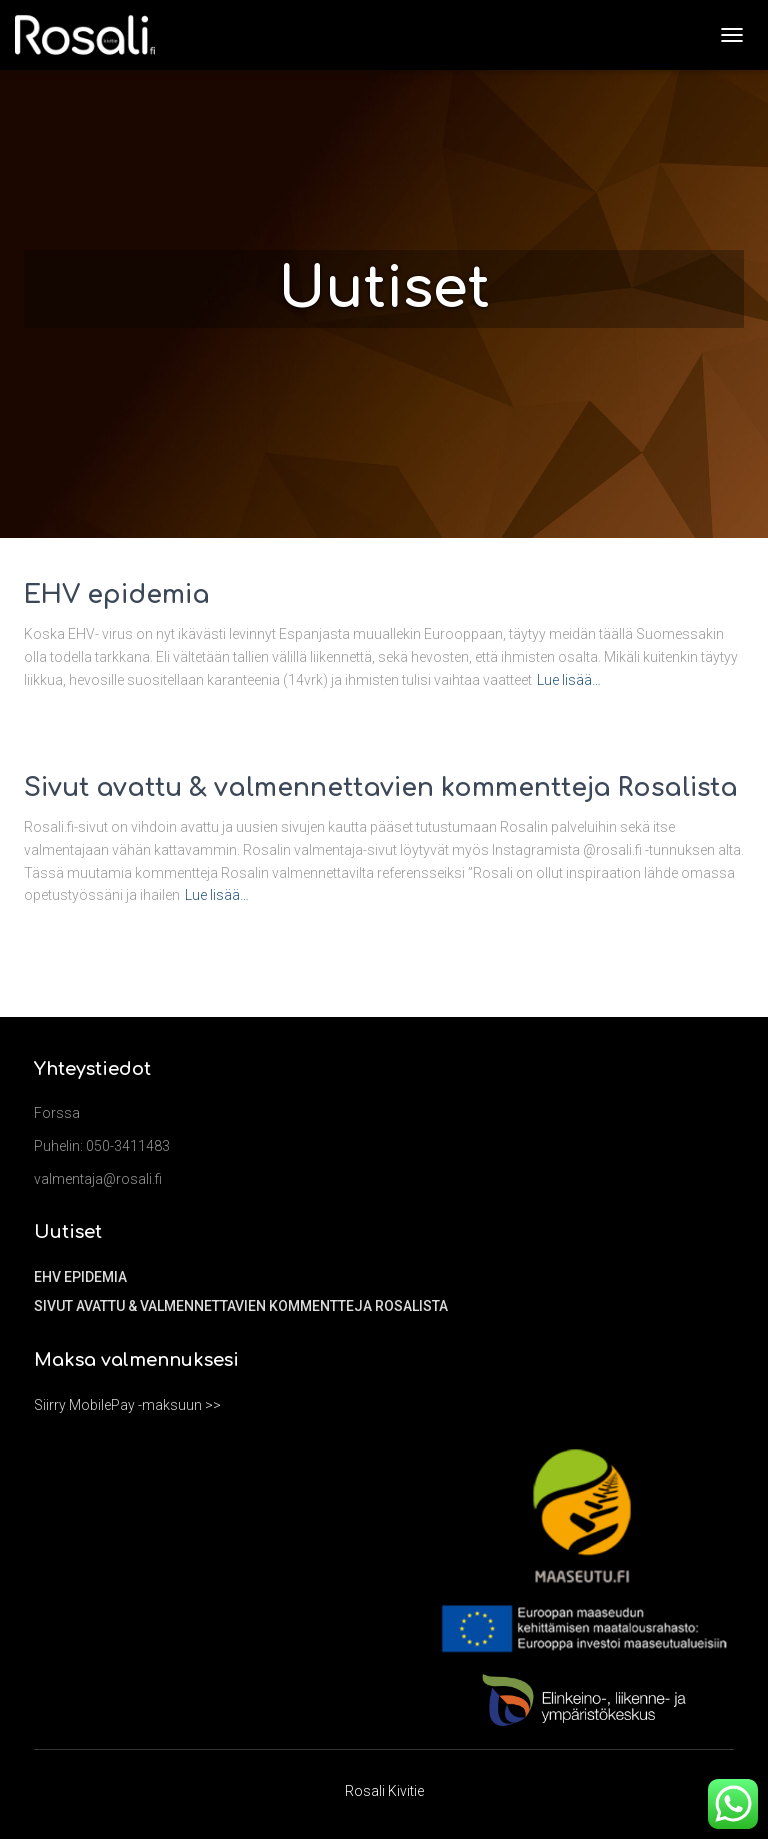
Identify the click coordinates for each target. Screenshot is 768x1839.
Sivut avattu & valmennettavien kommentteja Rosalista (381, 788)
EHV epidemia (117, 595)
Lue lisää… (569, 680)
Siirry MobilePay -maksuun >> (127, 1405)
